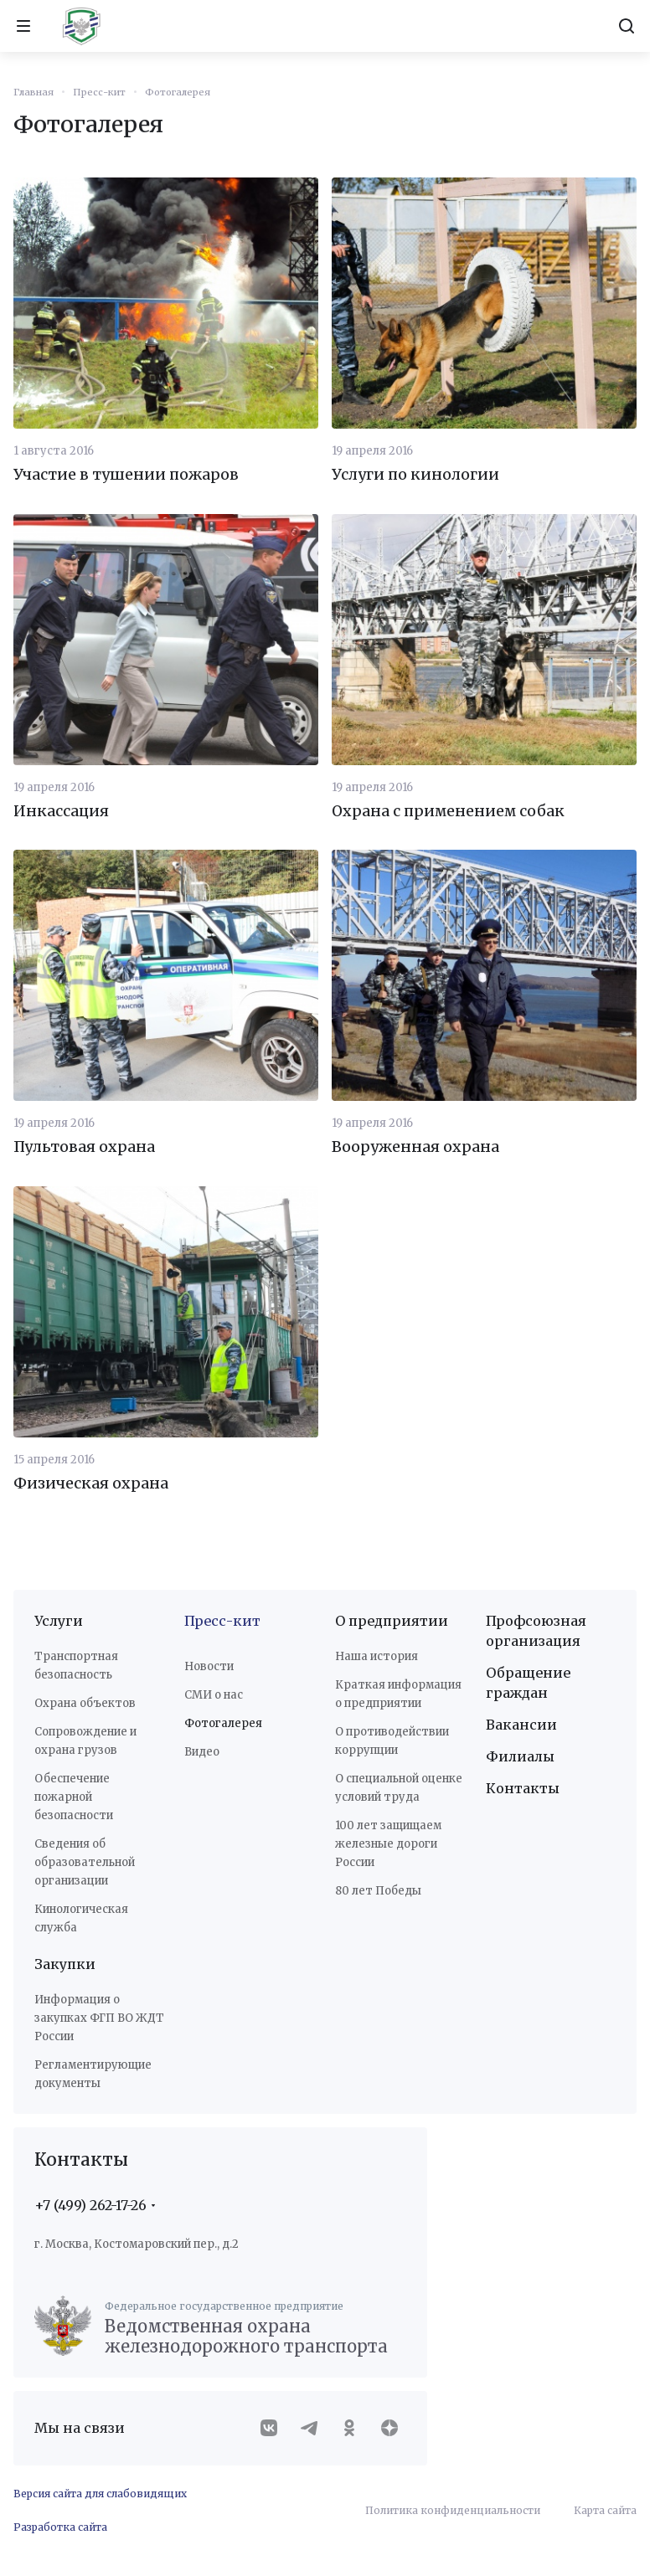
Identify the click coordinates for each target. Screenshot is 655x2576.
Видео (201, 1752)
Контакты (523, 1788)
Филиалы (520, 1756)
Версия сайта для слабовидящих (100, 2493)
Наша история (376, 1656)
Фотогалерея (223, 1723)
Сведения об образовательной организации (84, 1862)
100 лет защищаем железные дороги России (388, 1843)
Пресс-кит (222, 1620)
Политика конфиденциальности (452, 2510)
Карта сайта (605, 2510)
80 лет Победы (378, 1891)
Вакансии (521, 1724)
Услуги (58, 1620)
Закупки (64, 1964)
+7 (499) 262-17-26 (90, 2205)
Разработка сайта (60, 2527)
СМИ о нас (213, 1695)
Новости (209, 1666)
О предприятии (391, 1620)
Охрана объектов (85, 1703)
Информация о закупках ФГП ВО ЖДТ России (99, 2018)
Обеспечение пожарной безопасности (73, 1797)
